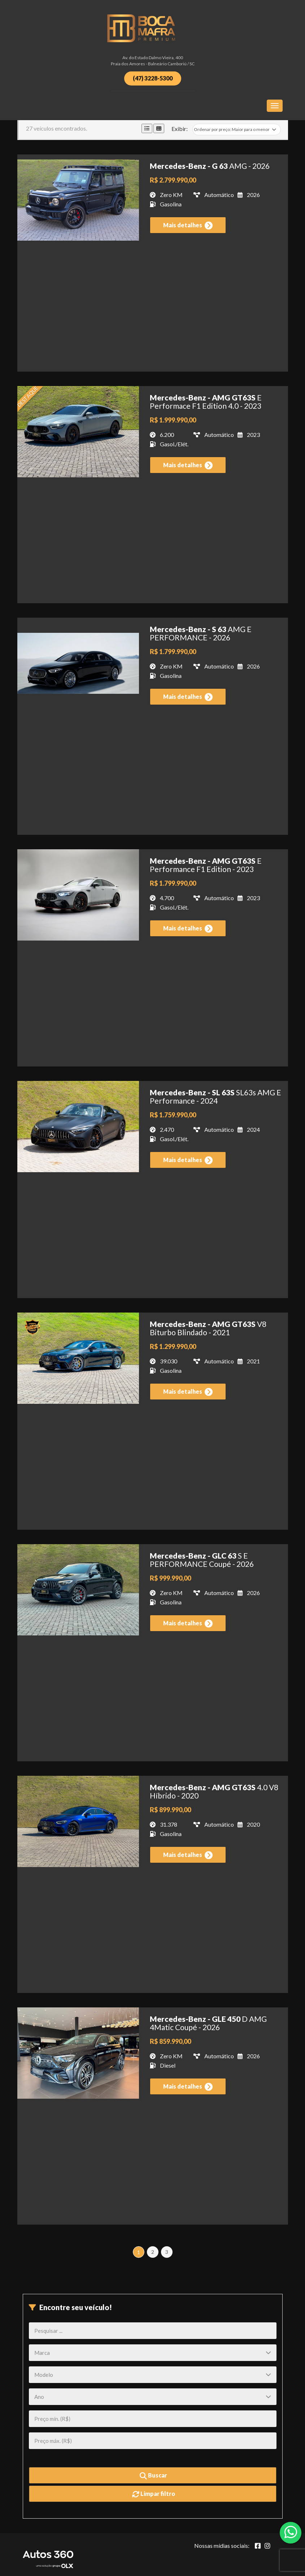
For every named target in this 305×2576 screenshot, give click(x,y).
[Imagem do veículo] (78, 200)
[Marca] (152, 2352)
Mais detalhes (188, 225)
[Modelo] (152, 2374)
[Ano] (152, 2396)
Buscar (153, 2476)
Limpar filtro (153, 2494)
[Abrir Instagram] (267, 2545)
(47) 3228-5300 (153, 78)
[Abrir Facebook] (258, 2545)
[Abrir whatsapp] (290, 2532)
